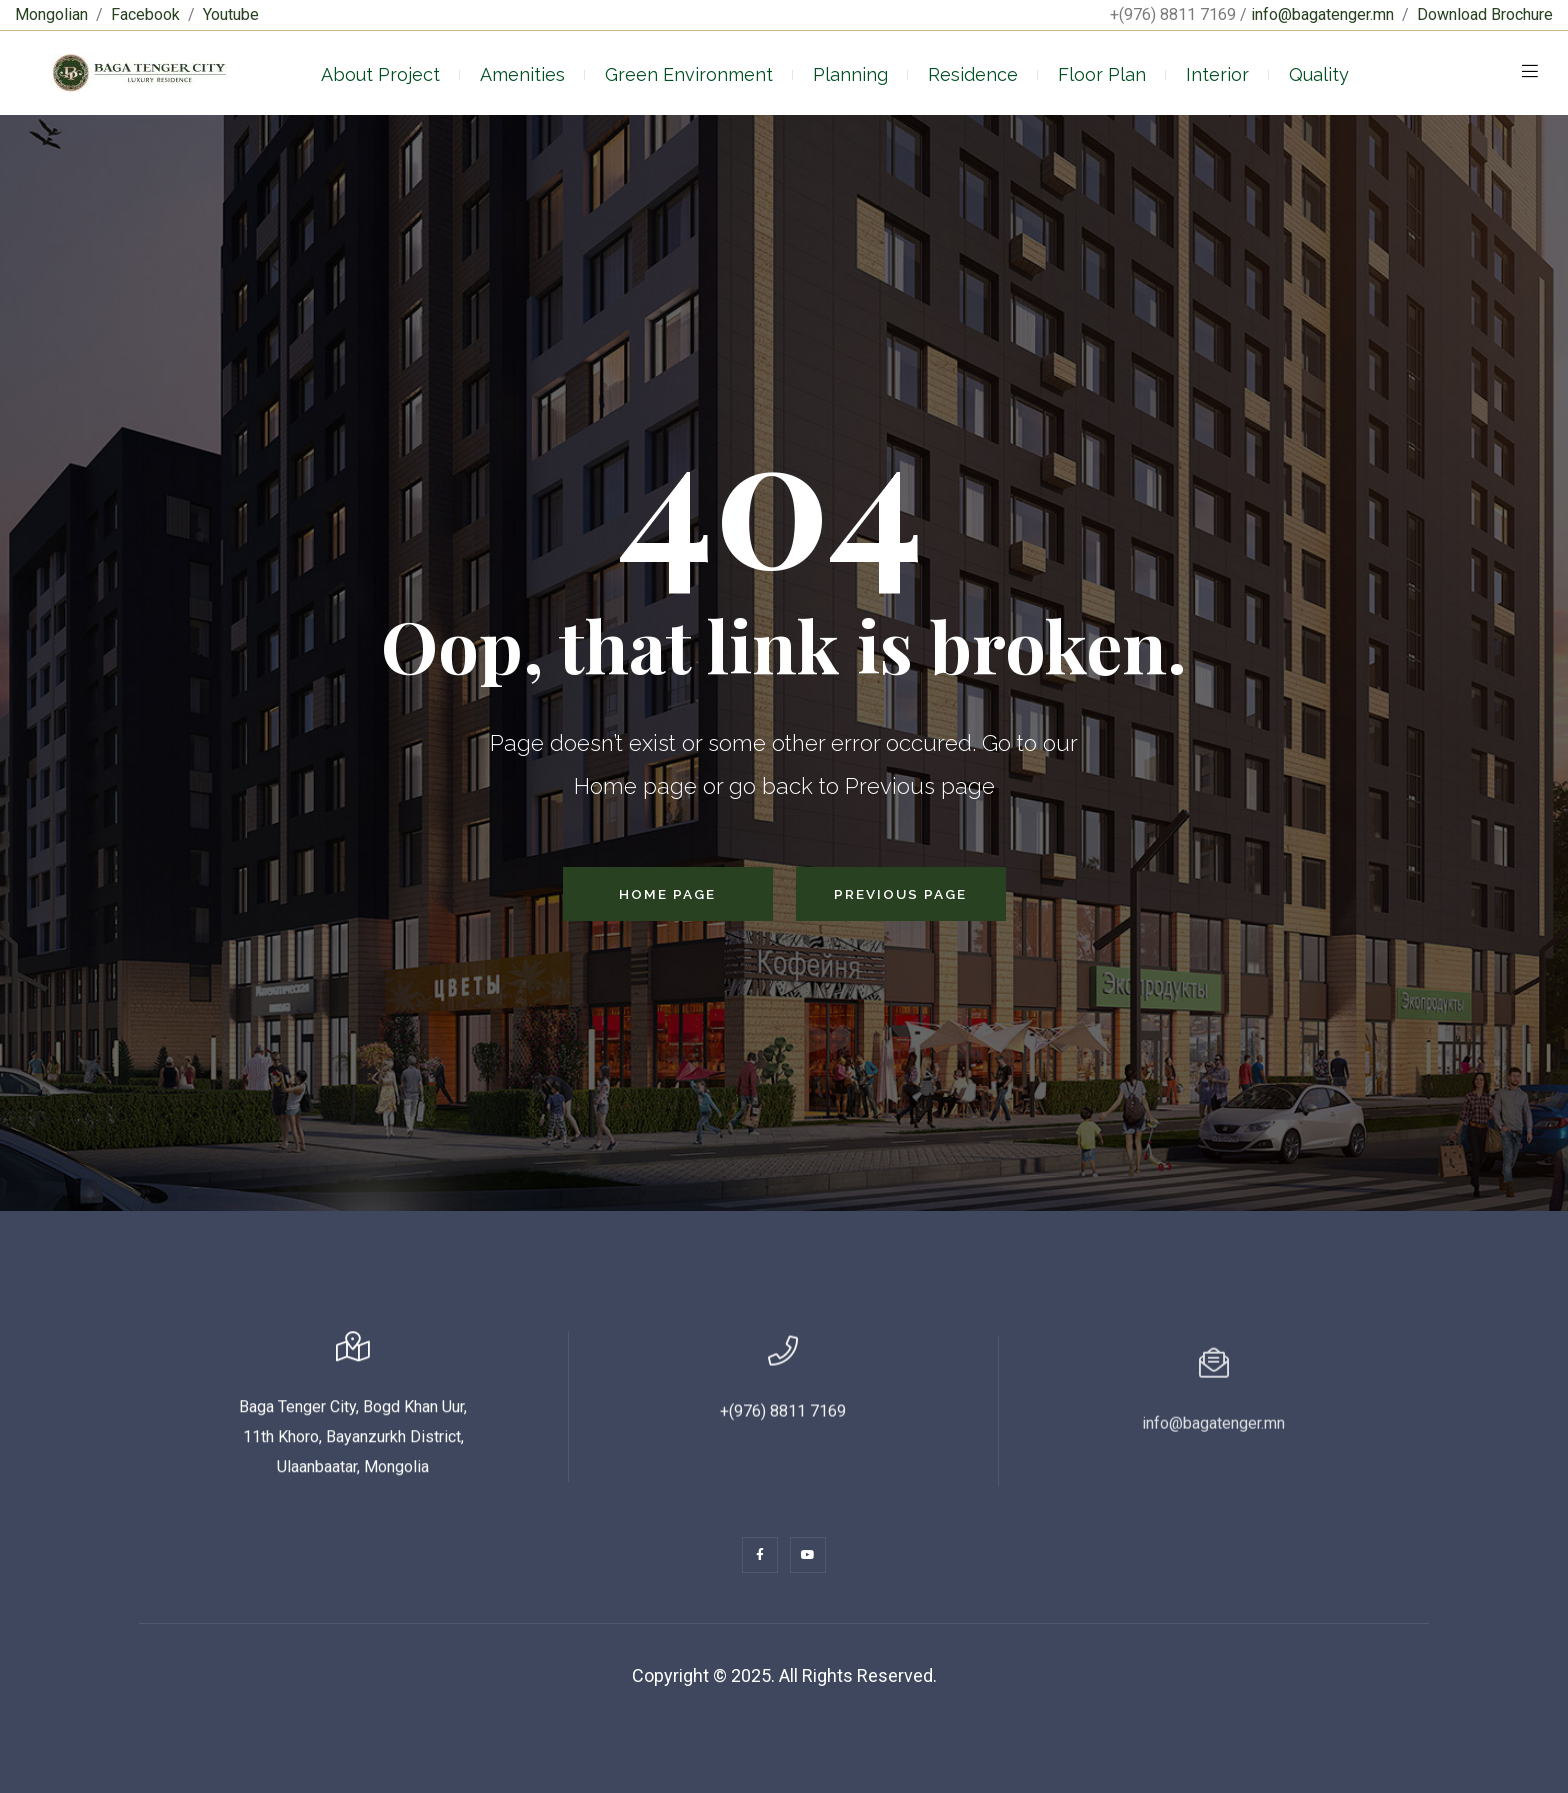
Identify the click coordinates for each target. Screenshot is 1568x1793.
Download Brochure (1485, 14)
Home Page (667, 894)
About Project (380, 74)
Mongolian (51, 14)
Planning (850, 74)
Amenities (522, 74)
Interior (1217, 74)
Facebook (145, 14)
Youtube (231, 14)
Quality (1319, 74)
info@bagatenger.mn (1322, 14)
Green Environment (689, 74)
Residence (973, 74)
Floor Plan (1102, 74)
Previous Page (900, 894)
